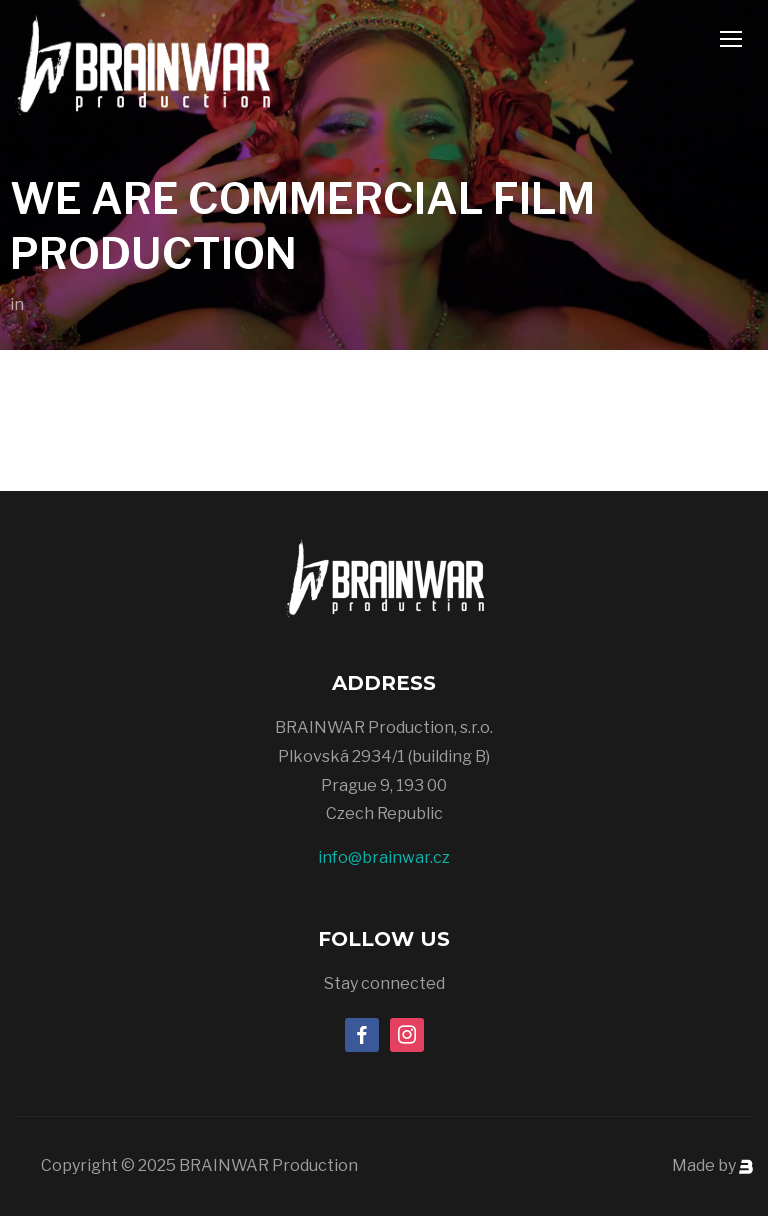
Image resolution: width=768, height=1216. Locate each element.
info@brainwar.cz (384, 857)
